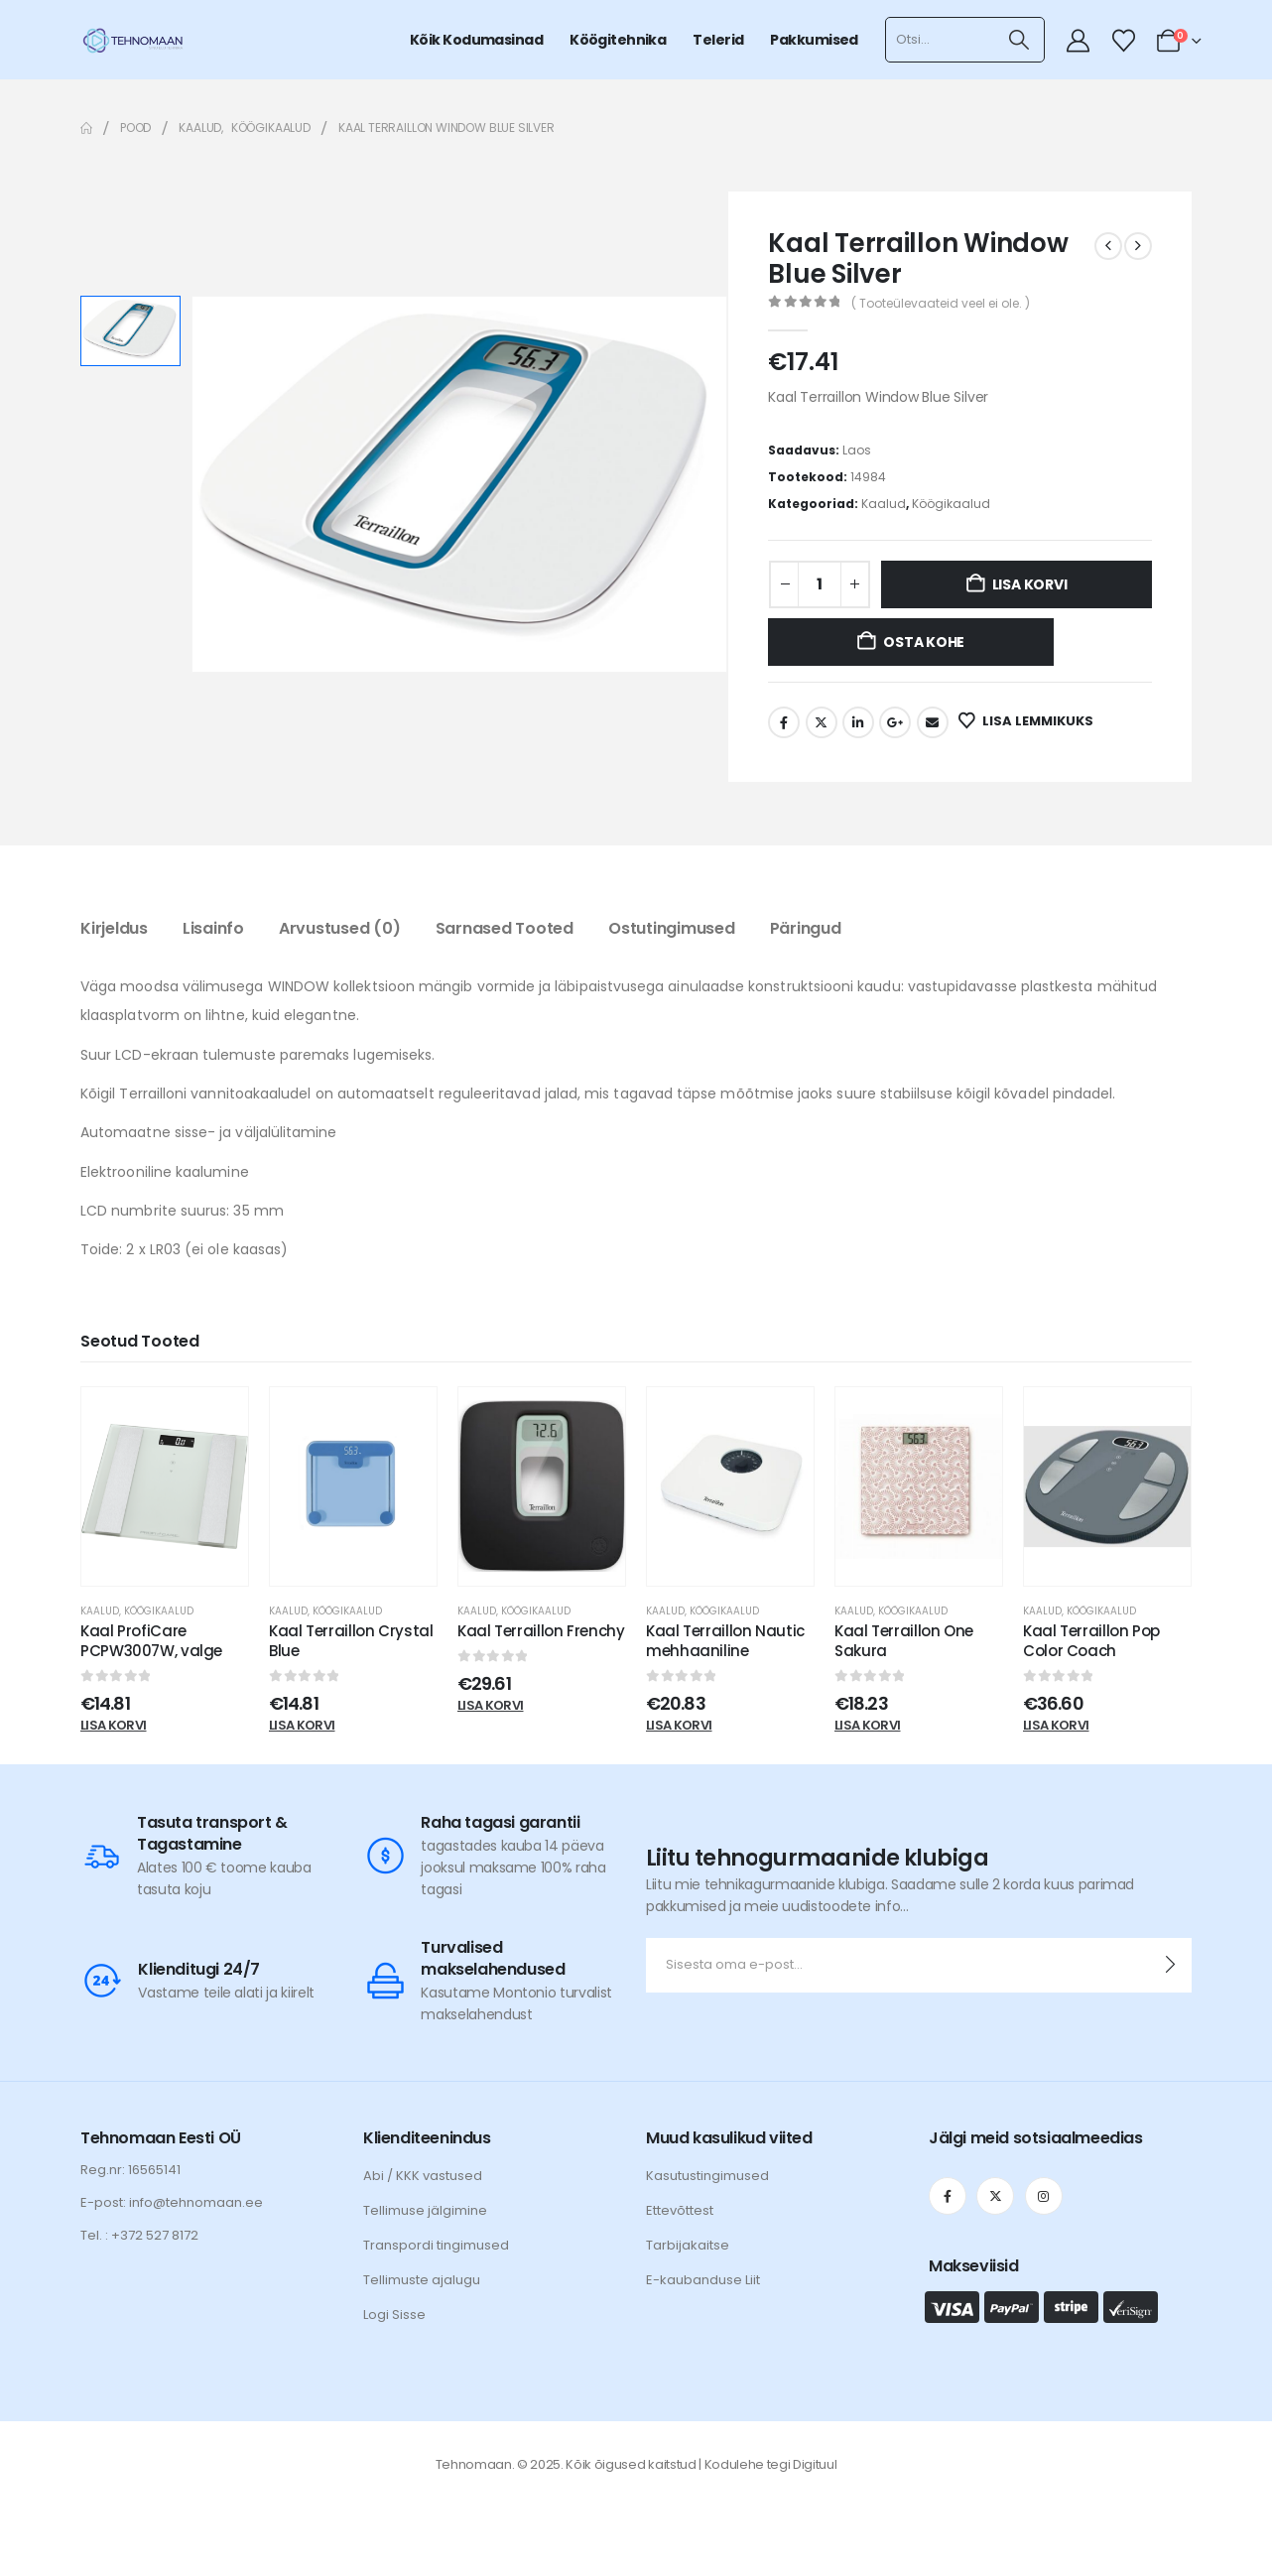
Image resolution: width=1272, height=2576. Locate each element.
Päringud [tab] (805, 928)
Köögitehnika (618, 40)
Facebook (784, 722)
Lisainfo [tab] (213, 928)
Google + (895, 722)
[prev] (1108, 246)
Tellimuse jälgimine (425, 2210)
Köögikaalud (951, 503)
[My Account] (1078, 41)
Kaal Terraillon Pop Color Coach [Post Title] (1091, 1640)
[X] (995, 2196)
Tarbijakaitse (687, 2245)
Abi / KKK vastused (422, 2175)
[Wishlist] (1123, 41)
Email (933, 722)
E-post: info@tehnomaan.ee (171, 2202)
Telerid (718, 40)
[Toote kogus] (819, 584)
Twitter (821, 722)
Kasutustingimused (707, 2175)
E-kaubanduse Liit (703, 2279)
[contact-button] (1170, 1965)
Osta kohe (923, 642)
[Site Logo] (133, 40)
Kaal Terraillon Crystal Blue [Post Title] (351, 1640)
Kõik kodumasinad (476, 40)
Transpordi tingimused (436, 2245)
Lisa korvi (1030, 584)
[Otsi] (1019, 40)
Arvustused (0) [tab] (340, 928)
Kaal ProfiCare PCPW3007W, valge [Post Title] (151, 1640)
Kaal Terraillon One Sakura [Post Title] (903, 1640)
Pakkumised (813, 40)
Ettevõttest (679, 2210)
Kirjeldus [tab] (114, 928)
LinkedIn (858, 722)
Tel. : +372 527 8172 (139, 2235)
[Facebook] (947, 2196)
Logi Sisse (394, 2314)
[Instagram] (1044, 2196)
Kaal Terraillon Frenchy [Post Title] (540, 1630)
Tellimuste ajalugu (421, 2279)
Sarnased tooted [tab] (504, 928)
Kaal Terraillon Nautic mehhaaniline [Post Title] (725, 1640)
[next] (1138, 246)
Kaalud (883, 503)
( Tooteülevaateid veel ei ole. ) (940, 303)
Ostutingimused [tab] (671, 928)
